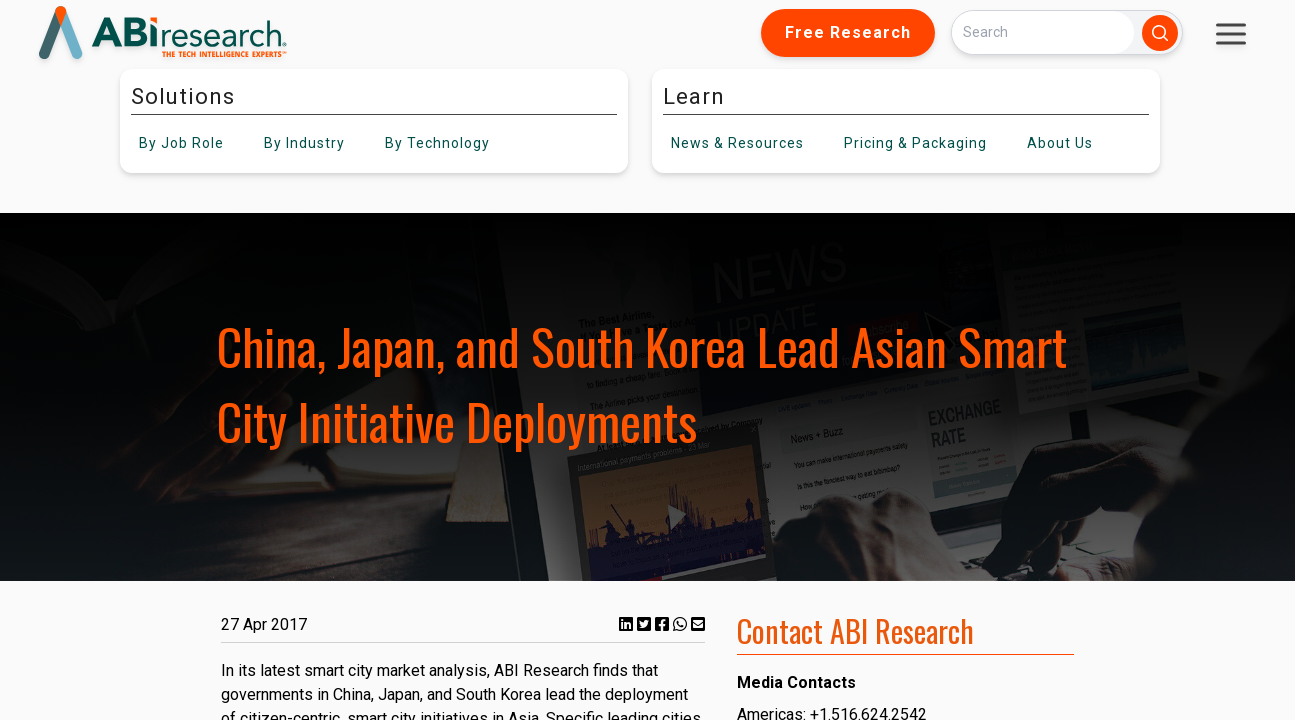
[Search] (1043, 32)
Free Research (848, 32)
